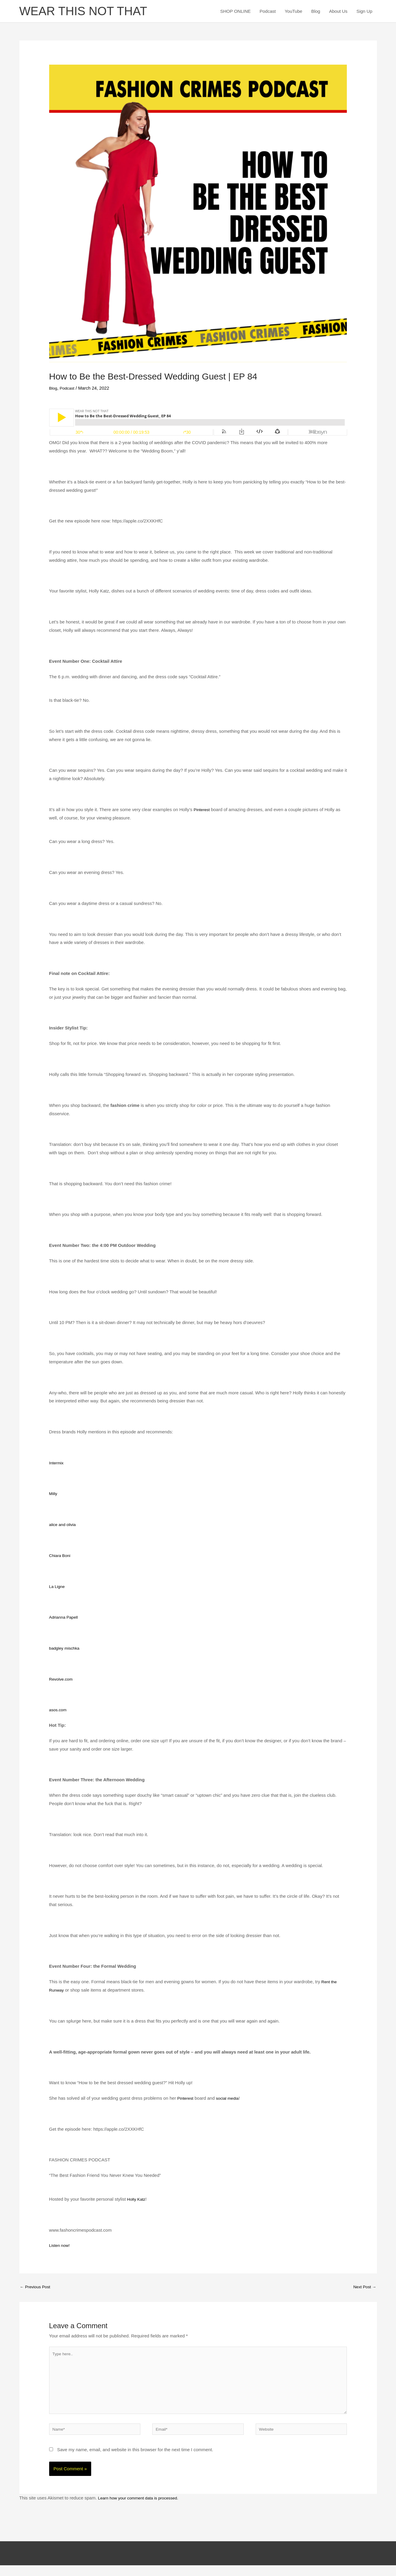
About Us (338, 12)
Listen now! (60, 2247)
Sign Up (364, 12)
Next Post (363, 2289)
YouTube (293, 12)
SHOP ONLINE (235, 12)
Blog (315, 12)
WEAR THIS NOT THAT (89, 12)
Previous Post (36, 2289)
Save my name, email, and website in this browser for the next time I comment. (135, 2460)
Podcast (268, 12)
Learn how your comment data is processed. (142, 2508)
